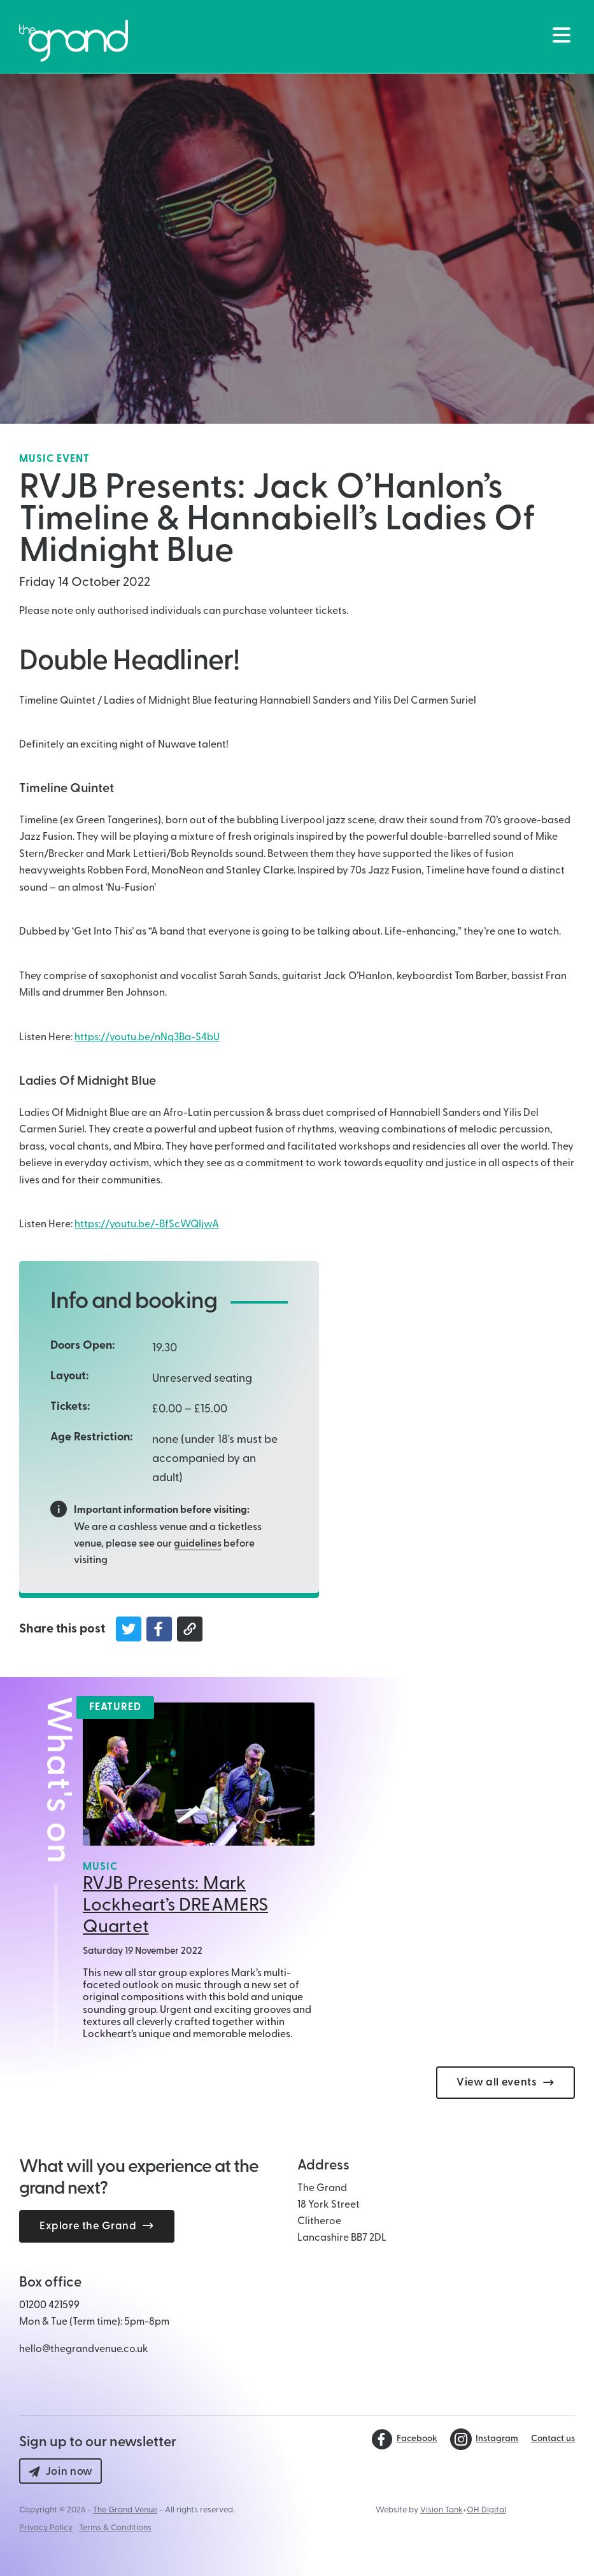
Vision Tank (441, 2510)
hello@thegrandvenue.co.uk (83, 2349)
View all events (505, 2082)
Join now (60, 2471)
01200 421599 (49, 2306)
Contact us (553, 2439)
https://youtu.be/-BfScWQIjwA (146, 1225)
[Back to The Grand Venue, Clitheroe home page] (73, 41)
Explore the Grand (96, 2226)
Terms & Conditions (115, 2528)
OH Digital (486, 2510)
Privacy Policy (46, 2528)
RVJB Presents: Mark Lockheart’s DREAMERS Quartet (175, 1906)
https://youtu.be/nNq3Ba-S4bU (147, 1038)
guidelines (198, 1544)
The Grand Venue (125, 2510)
